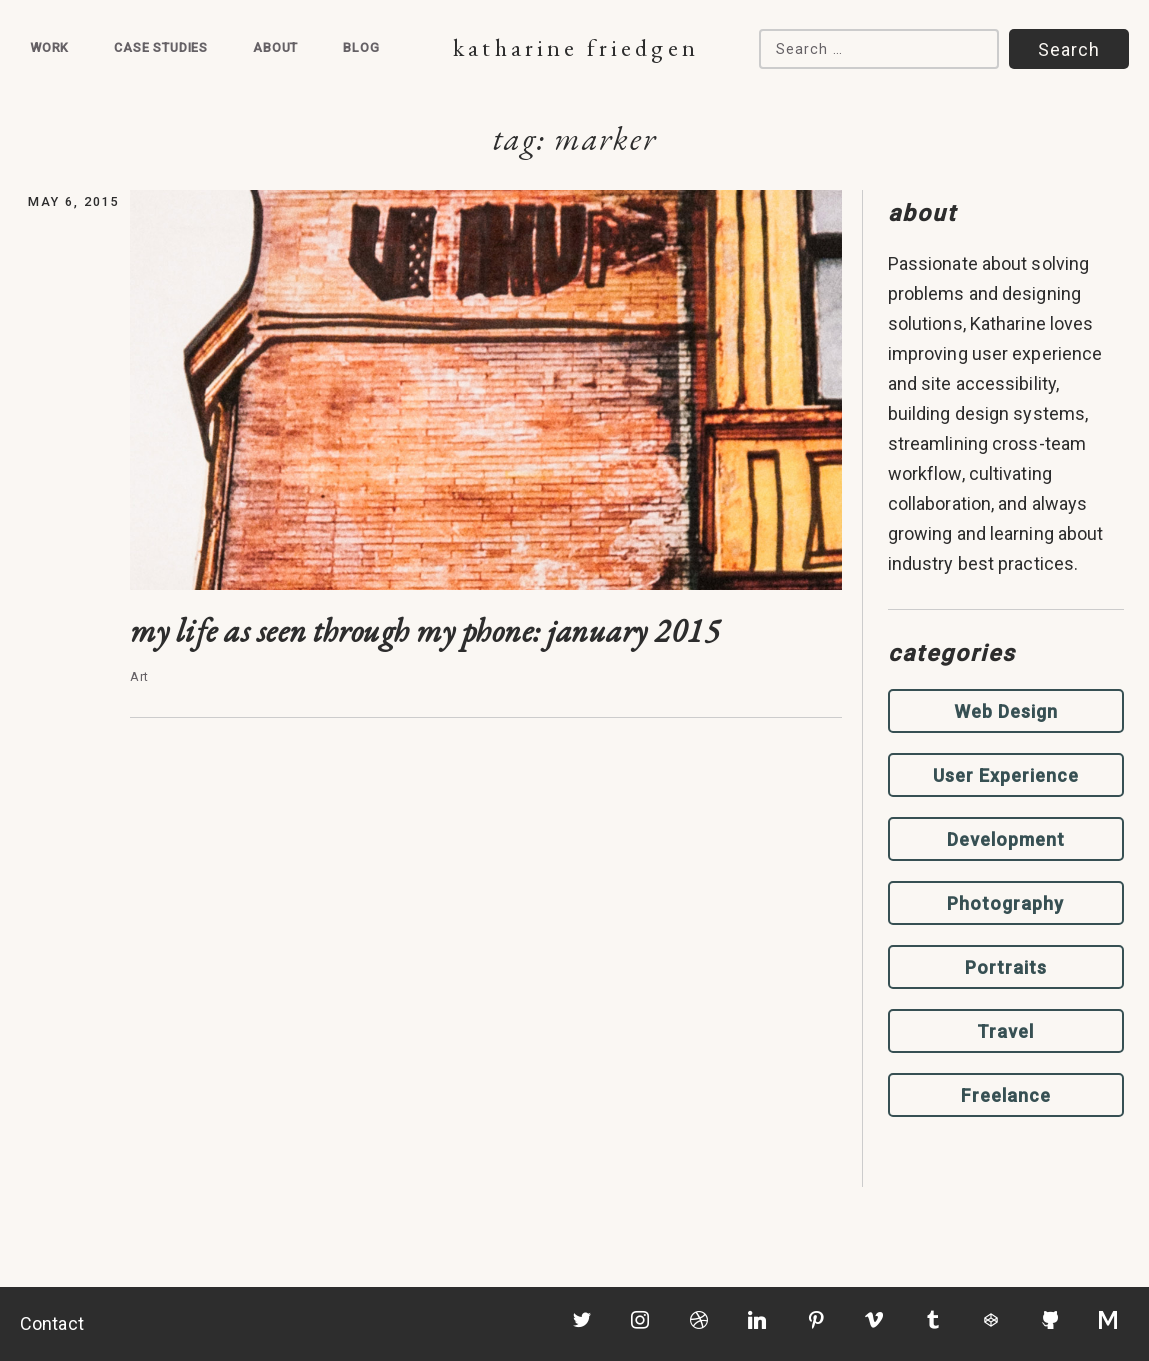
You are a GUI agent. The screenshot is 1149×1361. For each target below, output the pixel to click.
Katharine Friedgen (575, 47)
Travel (1005, 1031)
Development (1006, 839)
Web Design (1006, 711)
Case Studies (161, 47)
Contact (52, 1323)
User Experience (1006, 775)
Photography (1005, 903)
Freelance (1006, 1095)
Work (49, 47)
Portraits (1006, 967)
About (275, 47)
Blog (361, 47)
